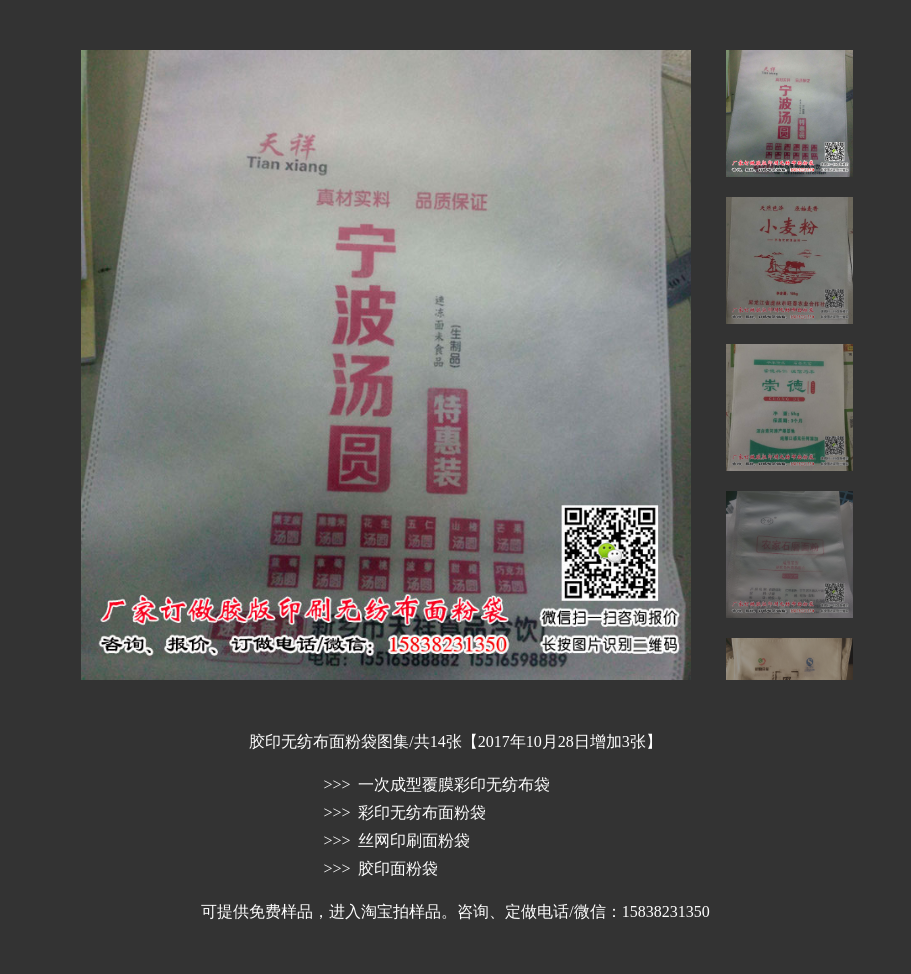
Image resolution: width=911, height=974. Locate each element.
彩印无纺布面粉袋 (422, 812)
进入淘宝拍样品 (385, 911)
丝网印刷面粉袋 (414, 840)
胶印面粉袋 (398, 868)
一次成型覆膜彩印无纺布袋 (454, 784)
